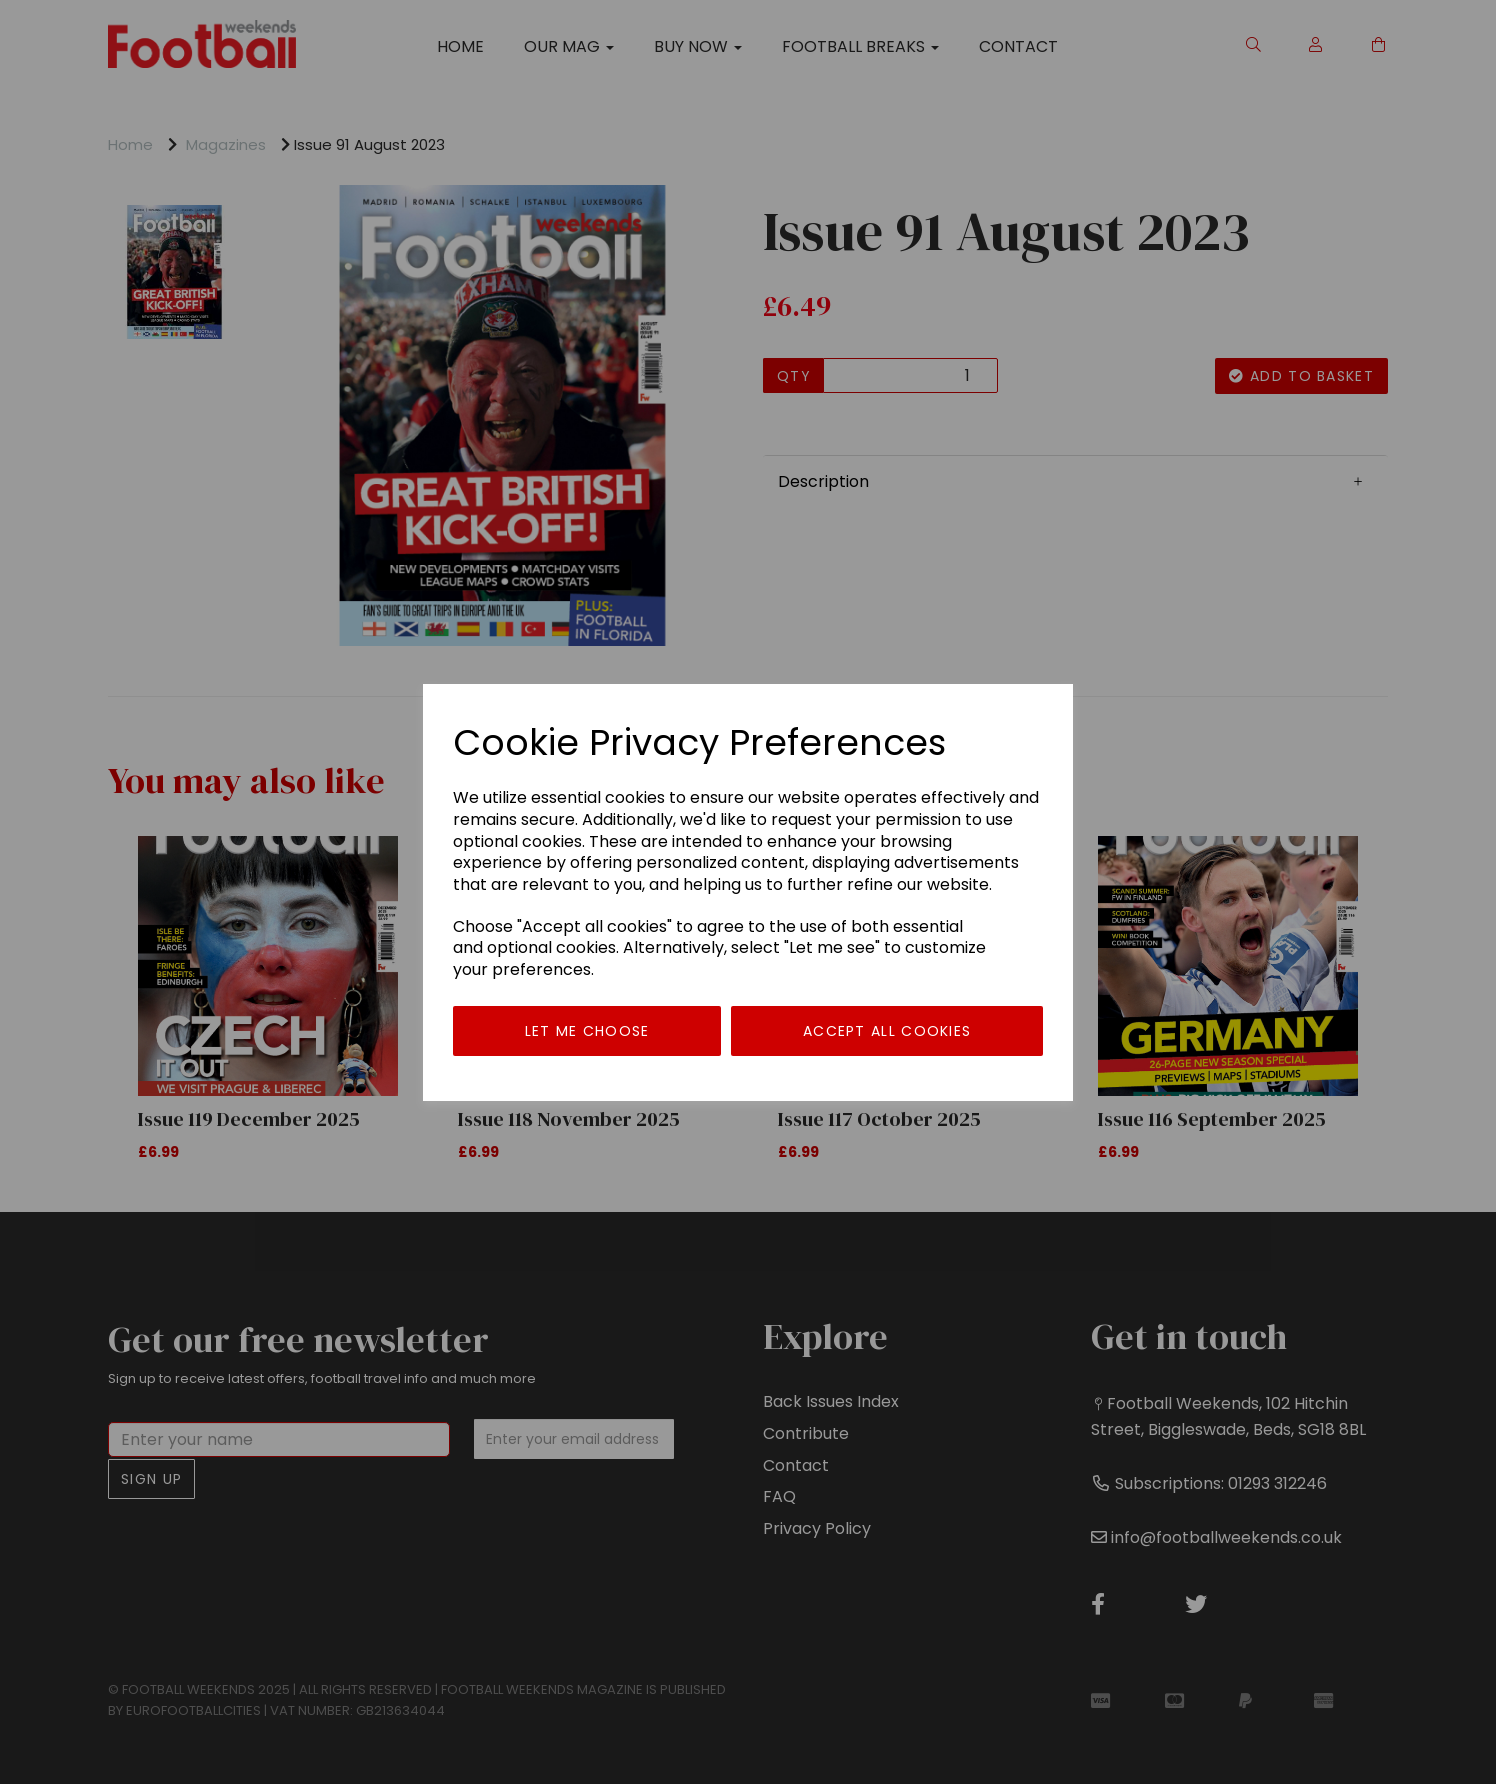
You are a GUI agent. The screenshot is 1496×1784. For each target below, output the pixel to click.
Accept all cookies (887, 1031)
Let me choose (587, 1031)
